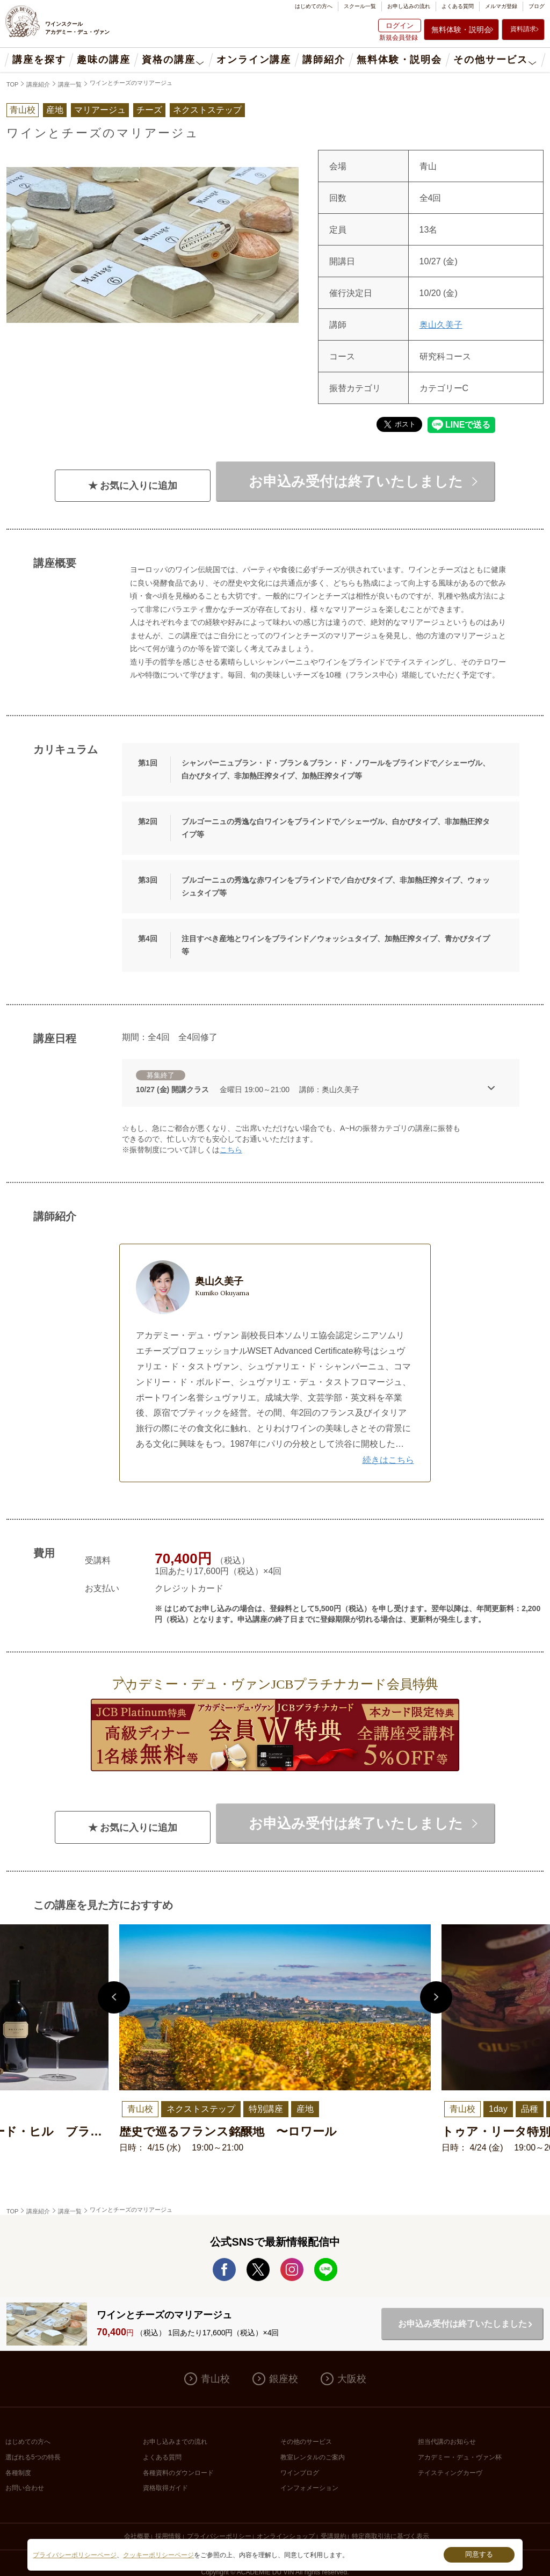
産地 (54, 109)
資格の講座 (168, 59)
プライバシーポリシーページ (75, 2555)
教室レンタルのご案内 (312, 2457)
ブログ (537, 6)
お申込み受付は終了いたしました (356, 481)
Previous (114, 1997)
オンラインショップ (286, 2536)
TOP (12, 84)
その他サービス (490, 59)
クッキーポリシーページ (158, 2555)
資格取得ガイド (165, 2488)
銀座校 (283, 2378)
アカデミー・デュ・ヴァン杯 (460, 2457)
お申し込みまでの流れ (175, 2441)
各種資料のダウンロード (178, 2473)
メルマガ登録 (501, 6)
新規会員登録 (398, 37)
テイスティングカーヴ (450, 2473)
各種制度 (18, 2473)
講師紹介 (323, 59)
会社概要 (137, 2536)
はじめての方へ (313, 6)
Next (436, 1997)
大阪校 (351, 2378)
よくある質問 (458, 6)
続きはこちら (388, 1459)
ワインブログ (299, 2473)
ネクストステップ (207, 109)
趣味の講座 (103, 59)
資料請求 (523, 29)
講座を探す (39, 59)
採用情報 (168, 2536)
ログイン (400, 25)
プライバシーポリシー (219, 2536)
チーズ (149, 109)
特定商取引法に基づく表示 (390, 2536)
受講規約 (333, 2536)
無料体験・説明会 (461, 29)
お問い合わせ (24, 2488)
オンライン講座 (253, 59)
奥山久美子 (440, 324)
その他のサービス (306, 2441)
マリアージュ (100, 109)
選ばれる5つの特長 (33, 2457)
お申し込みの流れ (408, 6)
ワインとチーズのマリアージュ (131, 83)
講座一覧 (70, 84)
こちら (231, 1149)
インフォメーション (309, 2488)
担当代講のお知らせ (447, 2441)
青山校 (215, 2378)
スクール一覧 (360, 6)
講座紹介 (38, 84)
